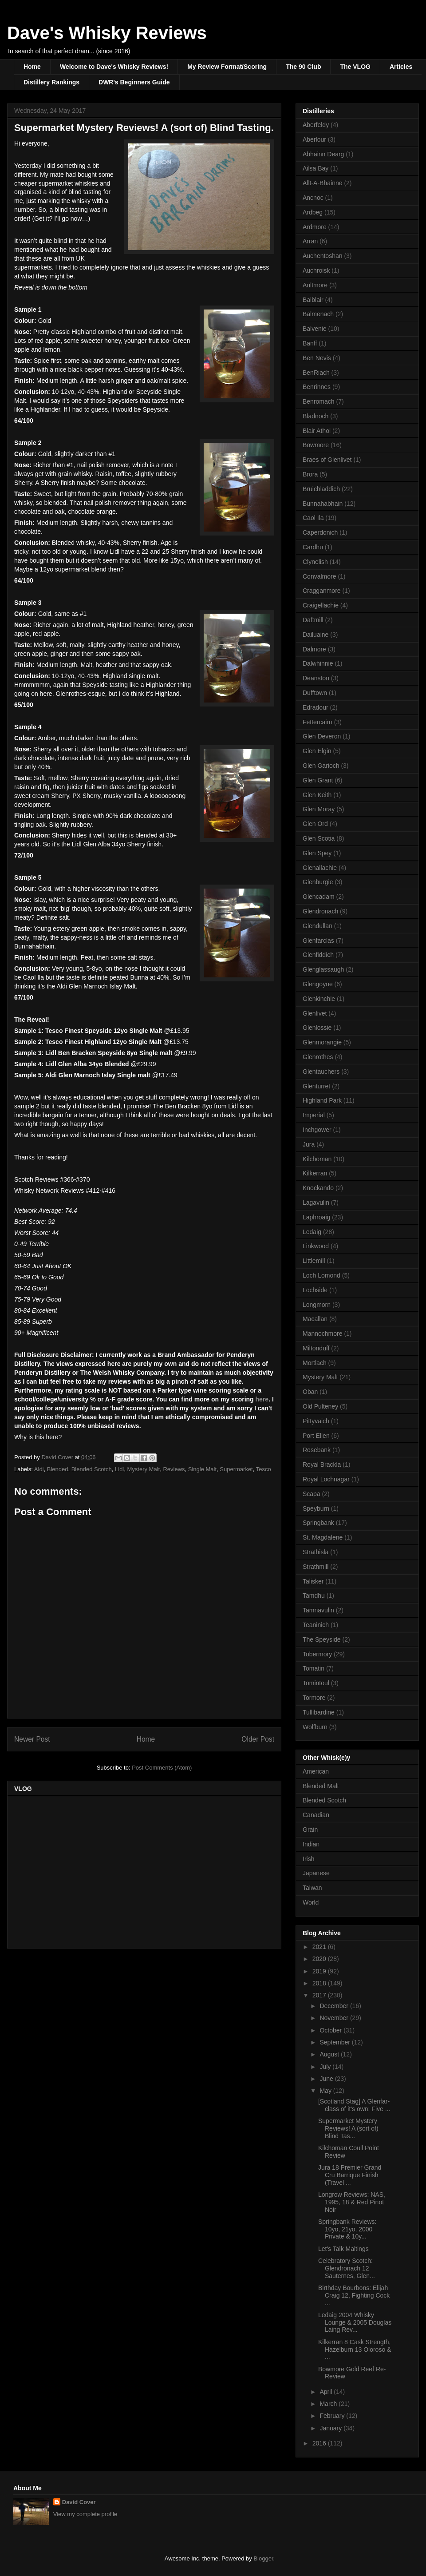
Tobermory (317, 1654)
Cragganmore (322, 590)
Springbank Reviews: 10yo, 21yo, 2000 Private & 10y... (347, 2229)
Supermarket (236, 1469)
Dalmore (314, 649)
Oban (310, 1391)
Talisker (313, 1581)
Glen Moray (319, 809)
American (316, 1771)
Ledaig (312, 1231)
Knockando (318, 1187)
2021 (320, 1946)
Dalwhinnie (318, 663)
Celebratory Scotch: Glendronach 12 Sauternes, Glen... (346, 2268)
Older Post (257, 1739)
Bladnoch (315, 416)
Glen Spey (317, 853)
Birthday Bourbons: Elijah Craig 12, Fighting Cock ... (354, 2295)
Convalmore (319, 576)
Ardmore (315, 226)
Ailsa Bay (315, 168)
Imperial (314, 1115)
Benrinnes (317, 386)
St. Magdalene (323, 1537)
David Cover (79, 2502)
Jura (309, 1144)
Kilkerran (315, 1173)
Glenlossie (317, 1027)
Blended (57, 1469)
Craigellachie (321, 605)
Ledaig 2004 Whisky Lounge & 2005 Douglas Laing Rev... (354, 2322)
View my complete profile (85, 2514)
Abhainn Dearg (323, 154)
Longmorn (317, 1304)
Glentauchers (321, 1071)
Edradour (315, 707)
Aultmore (315, 285)
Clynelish (315, 561)
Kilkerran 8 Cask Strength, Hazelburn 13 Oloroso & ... (354, 2349)
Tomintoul (316, 1683)
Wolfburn (315, 1727)
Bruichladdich (321, 488)
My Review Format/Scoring (227, 66)
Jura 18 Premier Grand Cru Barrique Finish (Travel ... (349, 2175)
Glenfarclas (318, 940)
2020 (320, 1958)
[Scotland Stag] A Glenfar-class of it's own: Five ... (354, 2105)
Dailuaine (315, 634)
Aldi (39, 1469)
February (333, 2415)
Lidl (119, 1469)
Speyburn (316, 1508)
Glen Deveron (322, 736)
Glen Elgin (317, 750)
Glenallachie (320, 867)
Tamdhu (314, 1595)
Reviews (174, 1469)
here (262, 1399)
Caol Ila (313, 517)
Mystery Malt (143, 1469)
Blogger (263, 2558)
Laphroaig (316, 1217)
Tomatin (313, 1668)
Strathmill (315, 1566)
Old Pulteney (320, 1406)
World (311, 1902)
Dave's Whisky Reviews (107, 33)
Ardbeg (313, 212)
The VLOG (355, 66)
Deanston (316, 678)
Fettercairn (317, 722)
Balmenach (318, 314)
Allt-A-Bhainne (323, 183)
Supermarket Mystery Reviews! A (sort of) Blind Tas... (348, 2128)
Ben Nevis (317, 357)
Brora (310, 474)
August (330, 2054)
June (327, 2078)
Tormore (314, 1697)
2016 (320, 2443)
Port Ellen (316, 1435)
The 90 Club (303, 66)
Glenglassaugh (323, 969)
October (331, 2030)
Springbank (318, 1522)
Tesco (263, 1469)
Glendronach (320, 911)
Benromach (319, 401)
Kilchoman (317, 1159)
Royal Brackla (322, 1464)
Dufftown (315, 692)
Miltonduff (316, 1348)
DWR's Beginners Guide (134, 82)
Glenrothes (318, 1056)
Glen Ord (315, 823)
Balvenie (315, 328)
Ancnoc (313, 197)
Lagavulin (316, 1202)
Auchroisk (316, 270)
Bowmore (316, 445)
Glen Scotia (319, 838)
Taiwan (312, 1887)
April (327, 2391)
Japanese (316, 1873)
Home (32, 66)
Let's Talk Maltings (343, 2248)
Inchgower (317, 1129)
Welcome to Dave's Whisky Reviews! (114, 66)
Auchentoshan (323, 255)
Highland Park (322, 1100)
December (335, 2005)
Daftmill (313, 619)
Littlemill (314, 1260)
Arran (310, 241)
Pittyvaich (316, 1421)
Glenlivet (315, 1013)
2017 (320, 1995)
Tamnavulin (318, 1610)
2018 (320, 1983)
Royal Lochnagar (326, 1479)
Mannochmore (323, 1333)
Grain (310, 1829)
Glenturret (316, 1086)
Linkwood (316, 1246)
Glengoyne (318, 984)
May (326, 2090)
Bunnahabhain (323, 503)
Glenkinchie (319, 998)
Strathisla (315, 1552)
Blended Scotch (91, 1469)
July (326, 2066)
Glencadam (319, 896)
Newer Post (32, 1739)
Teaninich (316, 1624)
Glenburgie (318, 881)
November (335, 2017)
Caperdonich (320, 532)
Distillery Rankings (51, 82)
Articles (401, 66)
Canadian (316, 1814)
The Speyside (322, 1639)
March (329, 2403)
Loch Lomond (321, 1275)
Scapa (311, 1493)
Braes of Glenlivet (327, 459)
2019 (320, 1971)
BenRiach (316, 372)
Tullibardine (319, 1712)
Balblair (313, 299)
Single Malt (202, 1469)
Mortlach (315, 1362)
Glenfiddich (318, 954)
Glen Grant (318, 780)
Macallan (315, 1318)
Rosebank (317, 1449)
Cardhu (313, 547)
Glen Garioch (321, 765)
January (331, 2428)
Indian (311, 1844)
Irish (308, 1858)
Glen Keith (317, 794)
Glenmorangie (322, 1042)
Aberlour (314, 139)
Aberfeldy (316, 124)
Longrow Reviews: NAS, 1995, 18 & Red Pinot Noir (351, 2202)
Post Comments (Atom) (162, 1767)
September (335, 2042)
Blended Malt (321, 1786)
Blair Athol (317, 430)
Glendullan (317, 925)
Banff (310, 343)
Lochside (315, 1290)
